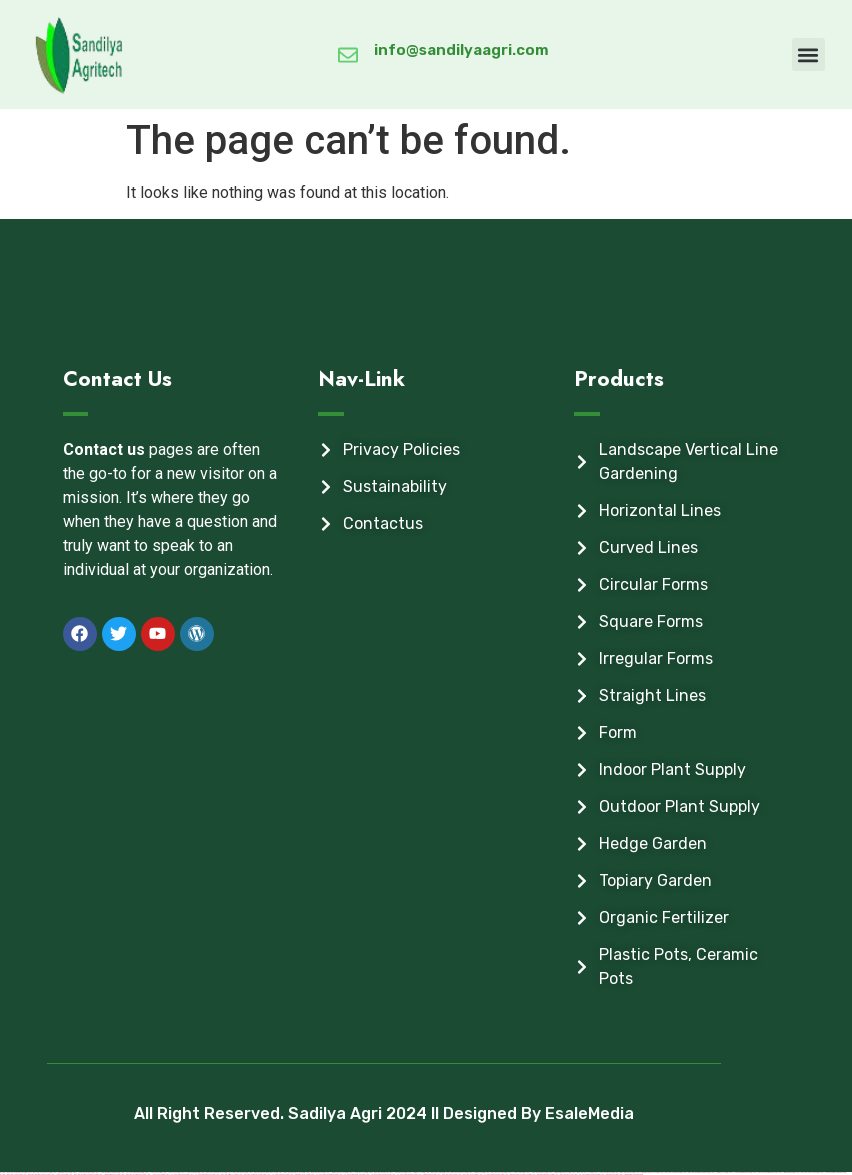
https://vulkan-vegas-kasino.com (377, 1174)
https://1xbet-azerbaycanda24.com (832, 1172)
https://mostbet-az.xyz (562, 1174)
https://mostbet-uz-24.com (466, 1174)
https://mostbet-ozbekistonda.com (251, 1174)
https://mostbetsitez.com (445, 1174)
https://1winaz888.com (785, 1172)
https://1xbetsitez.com (154, 1174)
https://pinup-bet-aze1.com (298, 1174)
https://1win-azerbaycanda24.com (630, 1174)
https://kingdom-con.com (425, 1174)
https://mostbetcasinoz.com (669, 1172)
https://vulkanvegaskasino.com (490, 1174)
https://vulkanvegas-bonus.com (403, 1174)
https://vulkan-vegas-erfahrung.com (323, 1174)
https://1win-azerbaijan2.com (108, 1174)
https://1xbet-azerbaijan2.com (739, 1172)
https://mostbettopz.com (10, 1174)
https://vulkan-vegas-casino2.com (585, 1174)
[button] (808, 54)
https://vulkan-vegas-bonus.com (201, 1174)
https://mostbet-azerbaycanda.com (695, 1172)
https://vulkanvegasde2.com (176, 1174)
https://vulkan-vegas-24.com (276, 1174)
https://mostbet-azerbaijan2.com (132, 1174)
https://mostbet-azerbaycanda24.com (82, 1174)
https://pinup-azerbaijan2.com (541, 1174)
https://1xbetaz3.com (58, 1174)
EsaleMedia (589, 1113)
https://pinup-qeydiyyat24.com (646, 1172)
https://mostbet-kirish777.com (225, 1174)
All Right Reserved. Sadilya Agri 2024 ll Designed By (339, 1113)
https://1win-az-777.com (718, 1172)
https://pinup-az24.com (608, 1174)
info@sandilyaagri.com (461, 50)
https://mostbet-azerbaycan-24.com (35, 1174)
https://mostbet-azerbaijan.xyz (763, 1172)
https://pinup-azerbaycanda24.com (516, 1174)
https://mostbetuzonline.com (806, 1172)
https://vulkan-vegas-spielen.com (350, 1174)
